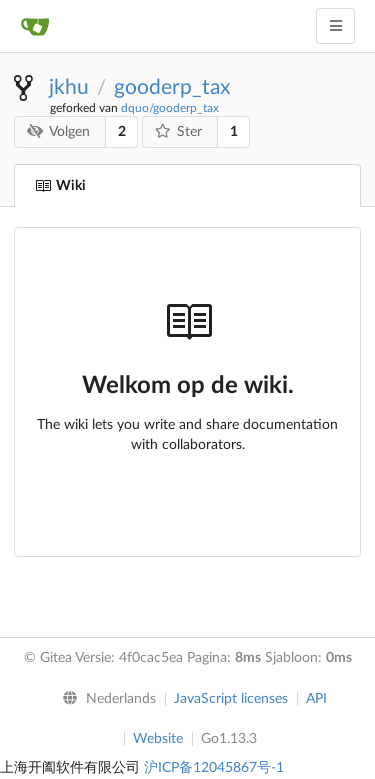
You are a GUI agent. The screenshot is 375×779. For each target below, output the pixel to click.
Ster (179, 131)
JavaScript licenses (231, 699)
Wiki (60, 186)
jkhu (69, 87)
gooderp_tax (172, 87)
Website (158, 739)
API (316, 699)
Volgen (59, 131)
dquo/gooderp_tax (170, 108)
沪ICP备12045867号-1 (214, 768)
